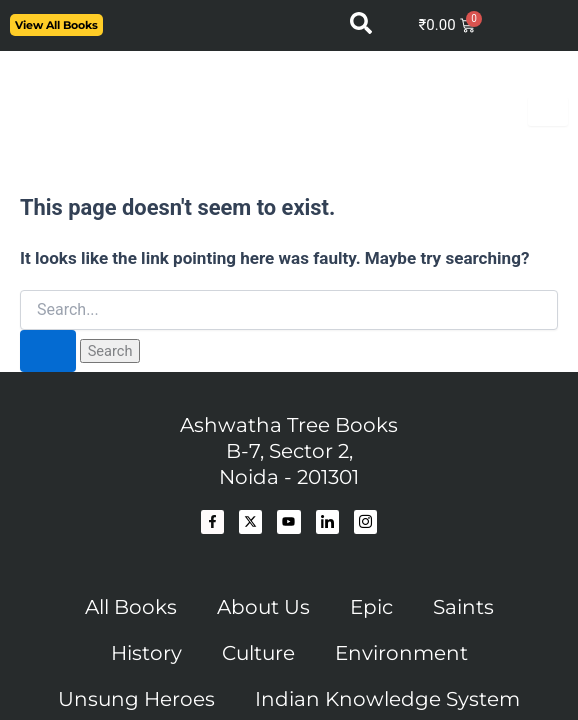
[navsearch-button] (361, 29)
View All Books (56, 25)
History (146, 653)
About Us (263, 607)
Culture (258, 653)
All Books (131, 607)
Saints (463, 607)
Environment (401, 653)
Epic (371, 607)
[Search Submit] (48, 351)
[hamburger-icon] (548, 111)
